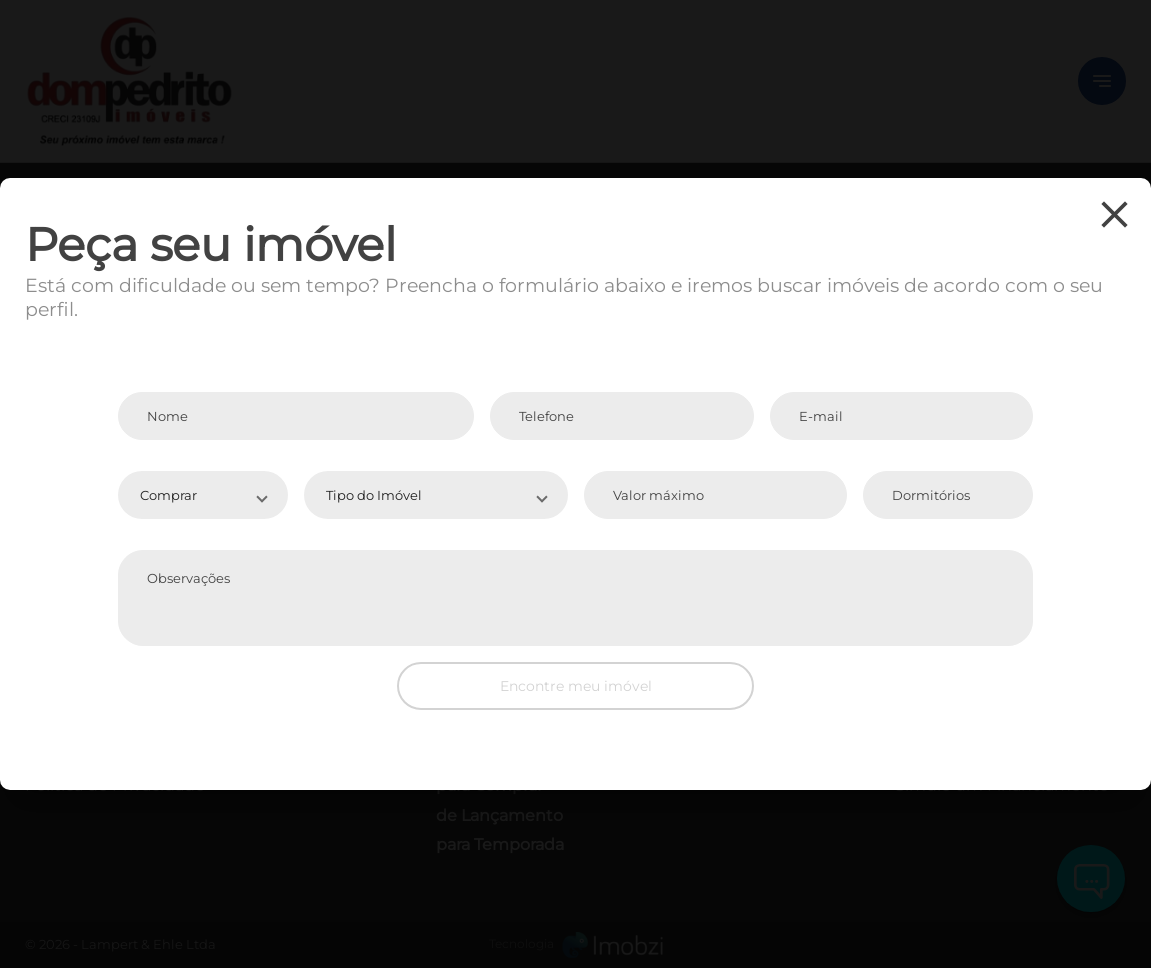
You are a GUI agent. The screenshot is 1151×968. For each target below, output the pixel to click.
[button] (203, 495)
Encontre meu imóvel (576, 686)
